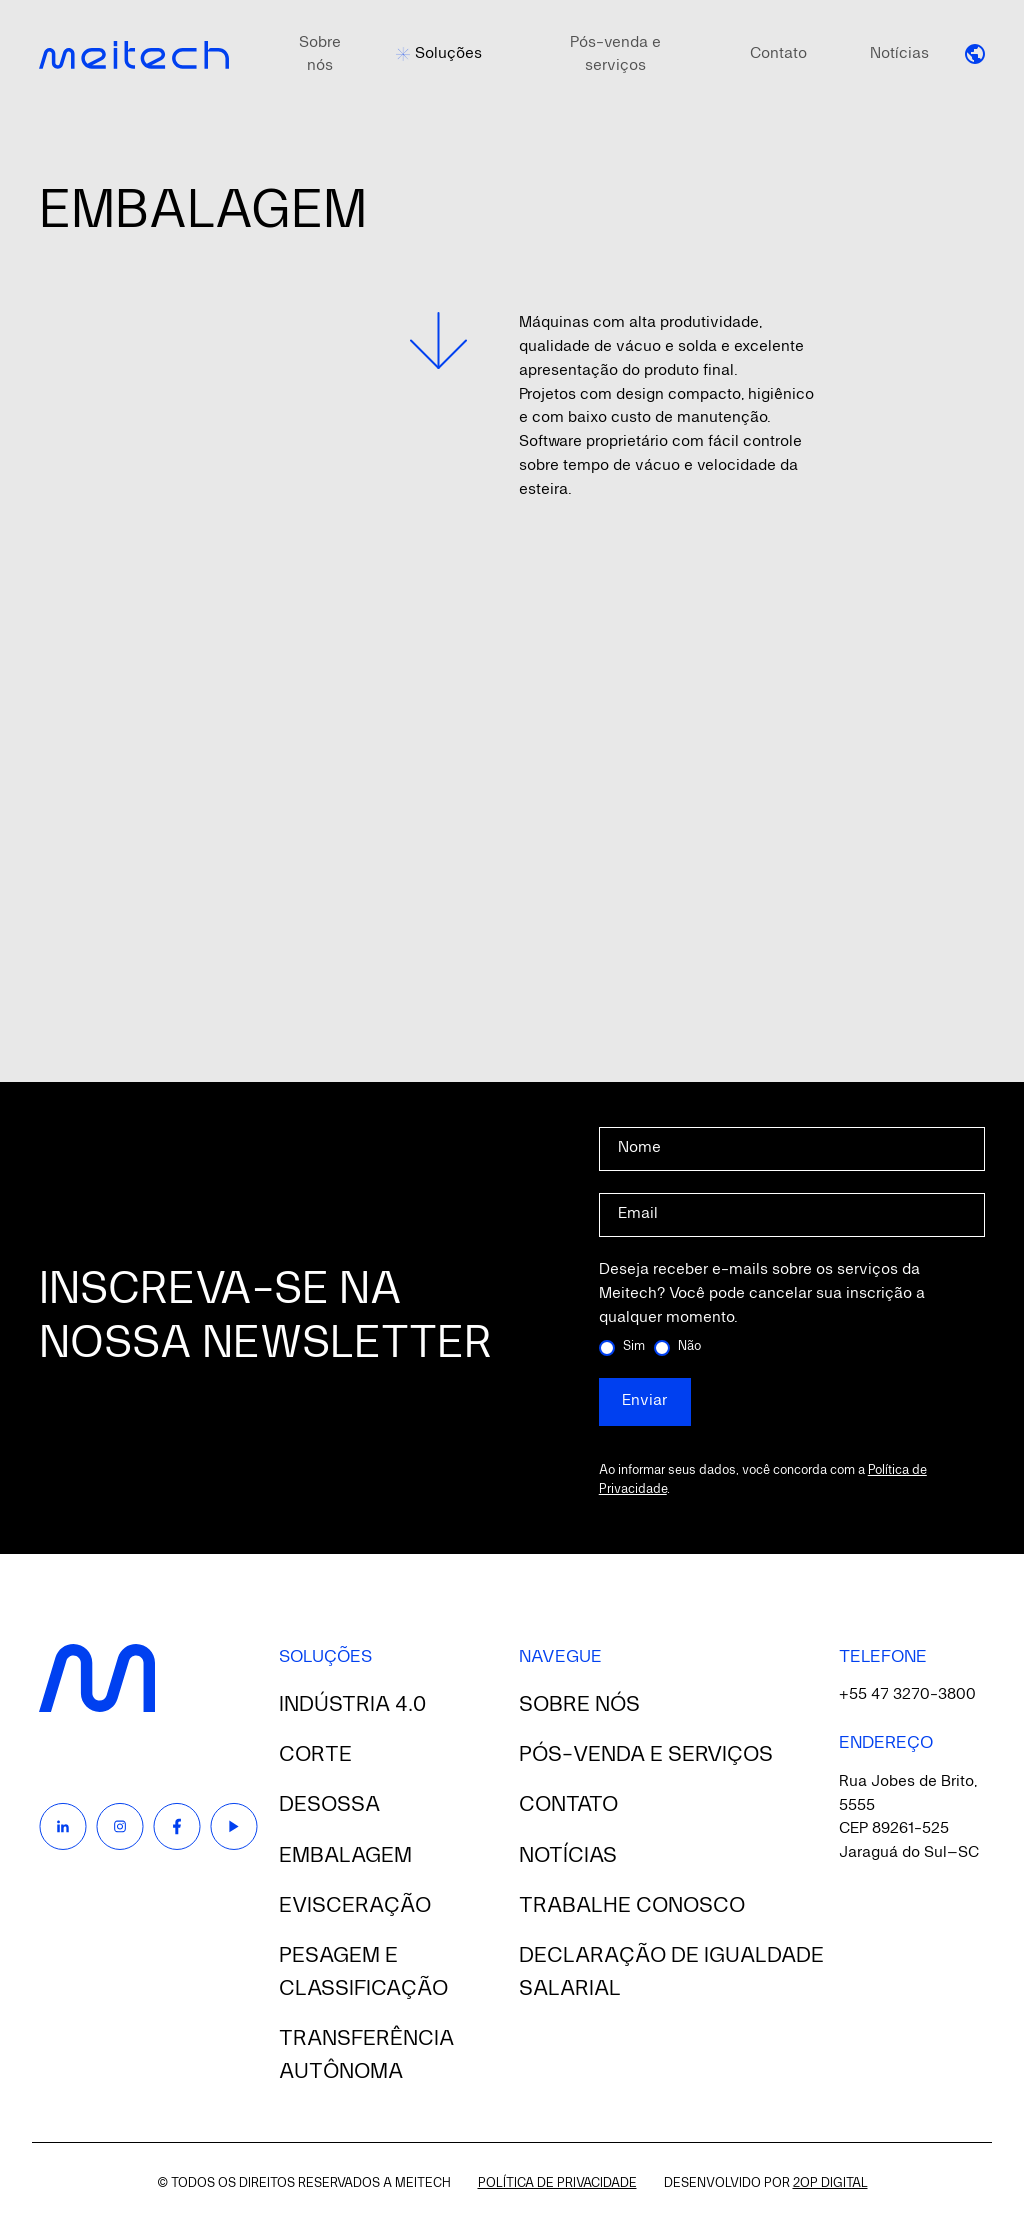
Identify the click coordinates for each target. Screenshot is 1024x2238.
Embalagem (345, 1856)
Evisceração (355, 1906)
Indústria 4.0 (352, 1705)
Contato (778, 54)
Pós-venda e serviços (615, 55)
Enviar (644, 1401)
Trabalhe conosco (632, 1906)
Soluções (448, 54)
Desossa (329, 1805)
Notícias (899, 54)
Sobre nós (320, 55)
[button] (975, 54)
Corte (315, 1755)
